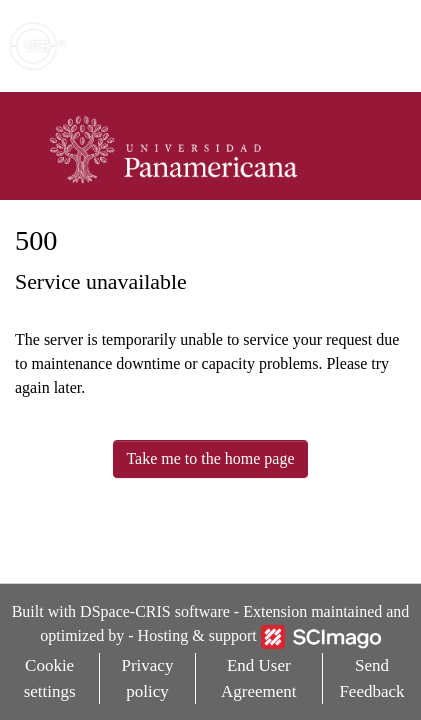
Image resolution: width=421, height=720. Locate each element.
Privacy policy (147, 678)
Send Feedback (371, 678)
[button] (289, 46)
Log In (330, 45)
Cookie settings (50, 678)
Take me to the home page (210, 458)
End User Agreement (259, 678)
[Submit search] (260, 46)
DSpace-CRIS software (155, 611)
